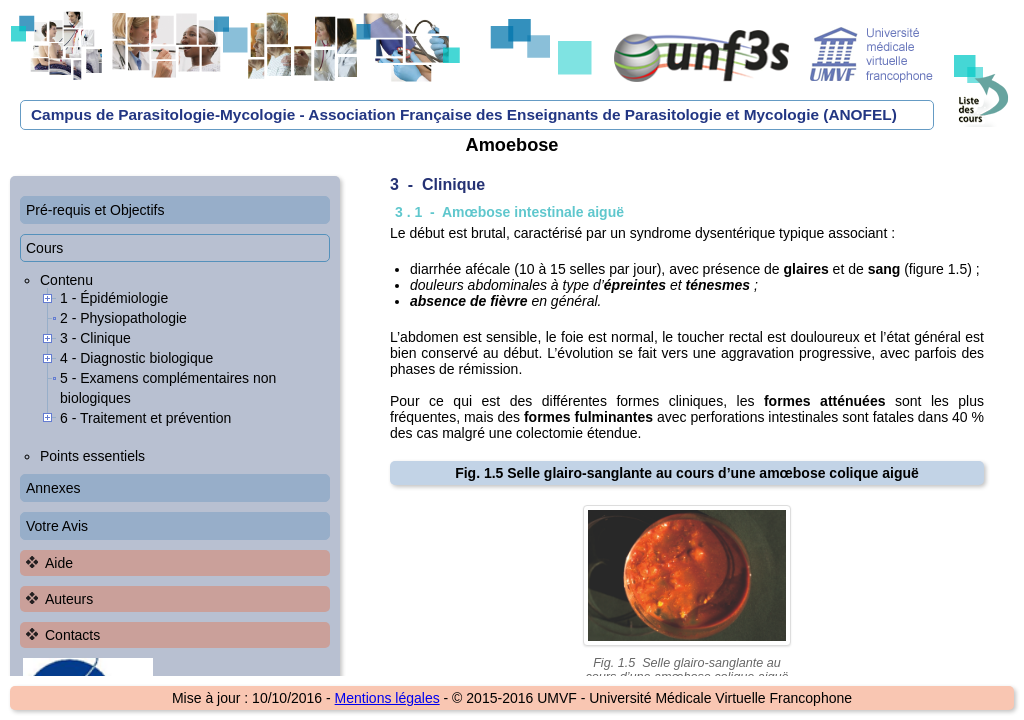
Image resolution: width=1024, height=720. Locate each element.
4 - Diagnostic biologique (136, 358)
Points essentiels (92, 456)
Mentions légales (387, 698)
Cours (44, 248)
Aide (59, 563)
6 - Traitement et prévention (145, 418)
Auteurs (69, 599)
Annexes (53, 488)
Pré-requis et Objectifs (95, 210)
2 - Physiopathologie (123, 318)
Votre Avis (57, 526)
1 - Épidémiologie (114, 298)
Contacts (72, 635)
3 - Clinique (95, 338)
